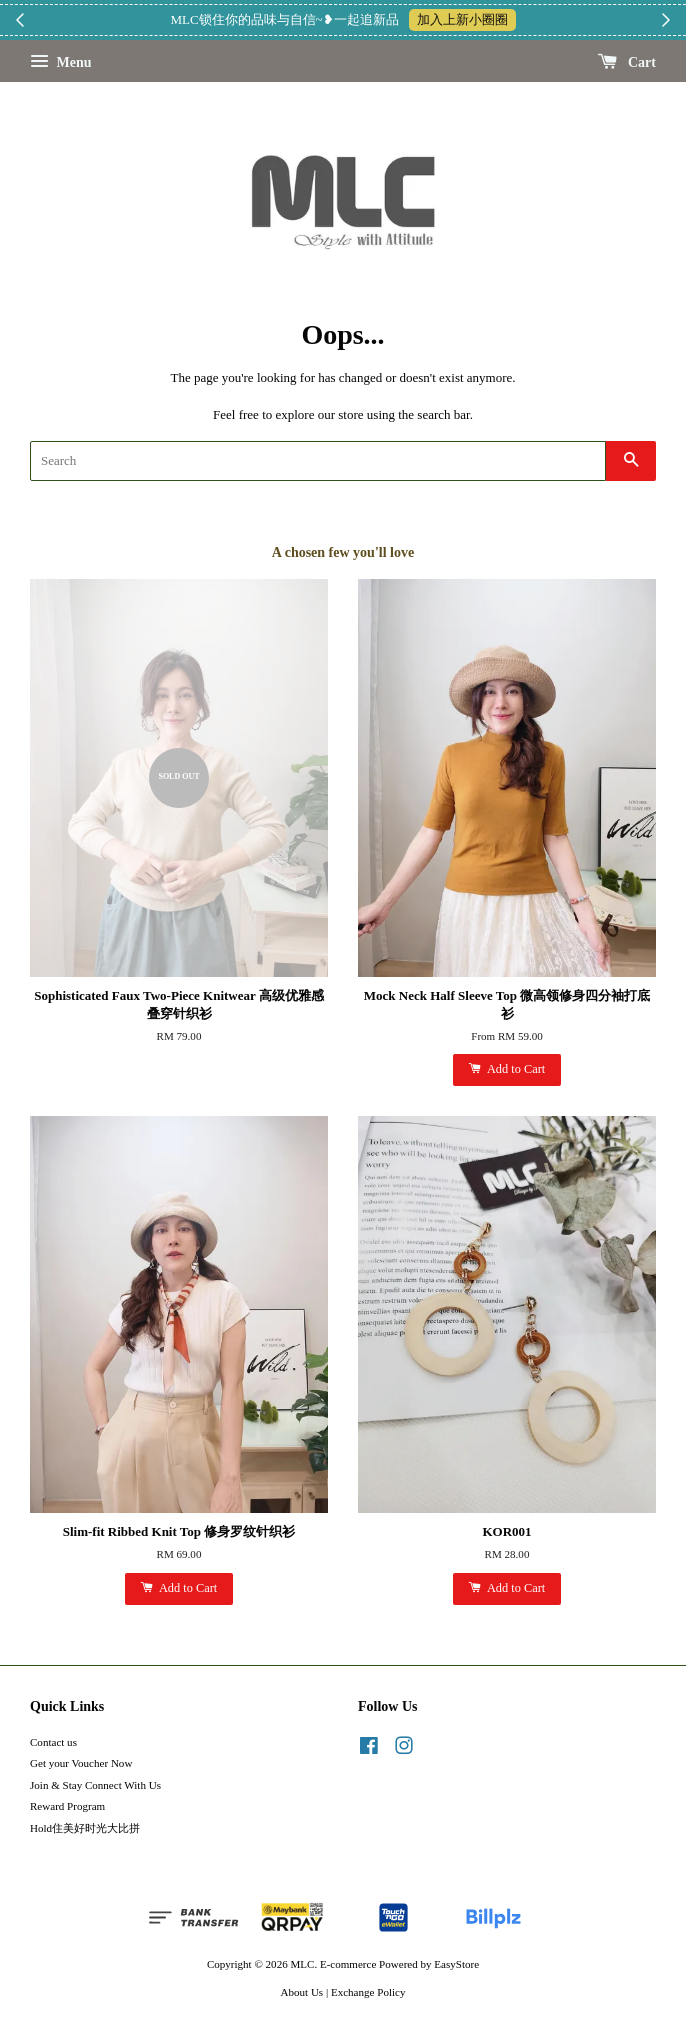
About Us (302, 1992)
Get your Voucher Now (81, 1763)
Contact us (53, 1742)
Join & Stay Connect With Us (95, 1785)
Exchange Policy (368, 1992)
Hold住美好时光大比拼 (85, 1828)
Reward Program (67, 1806)
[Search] (318, 461)
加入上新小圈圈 (462, 19)
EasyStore (456, 1964)
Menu (61, 62)
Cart (627, 62)
